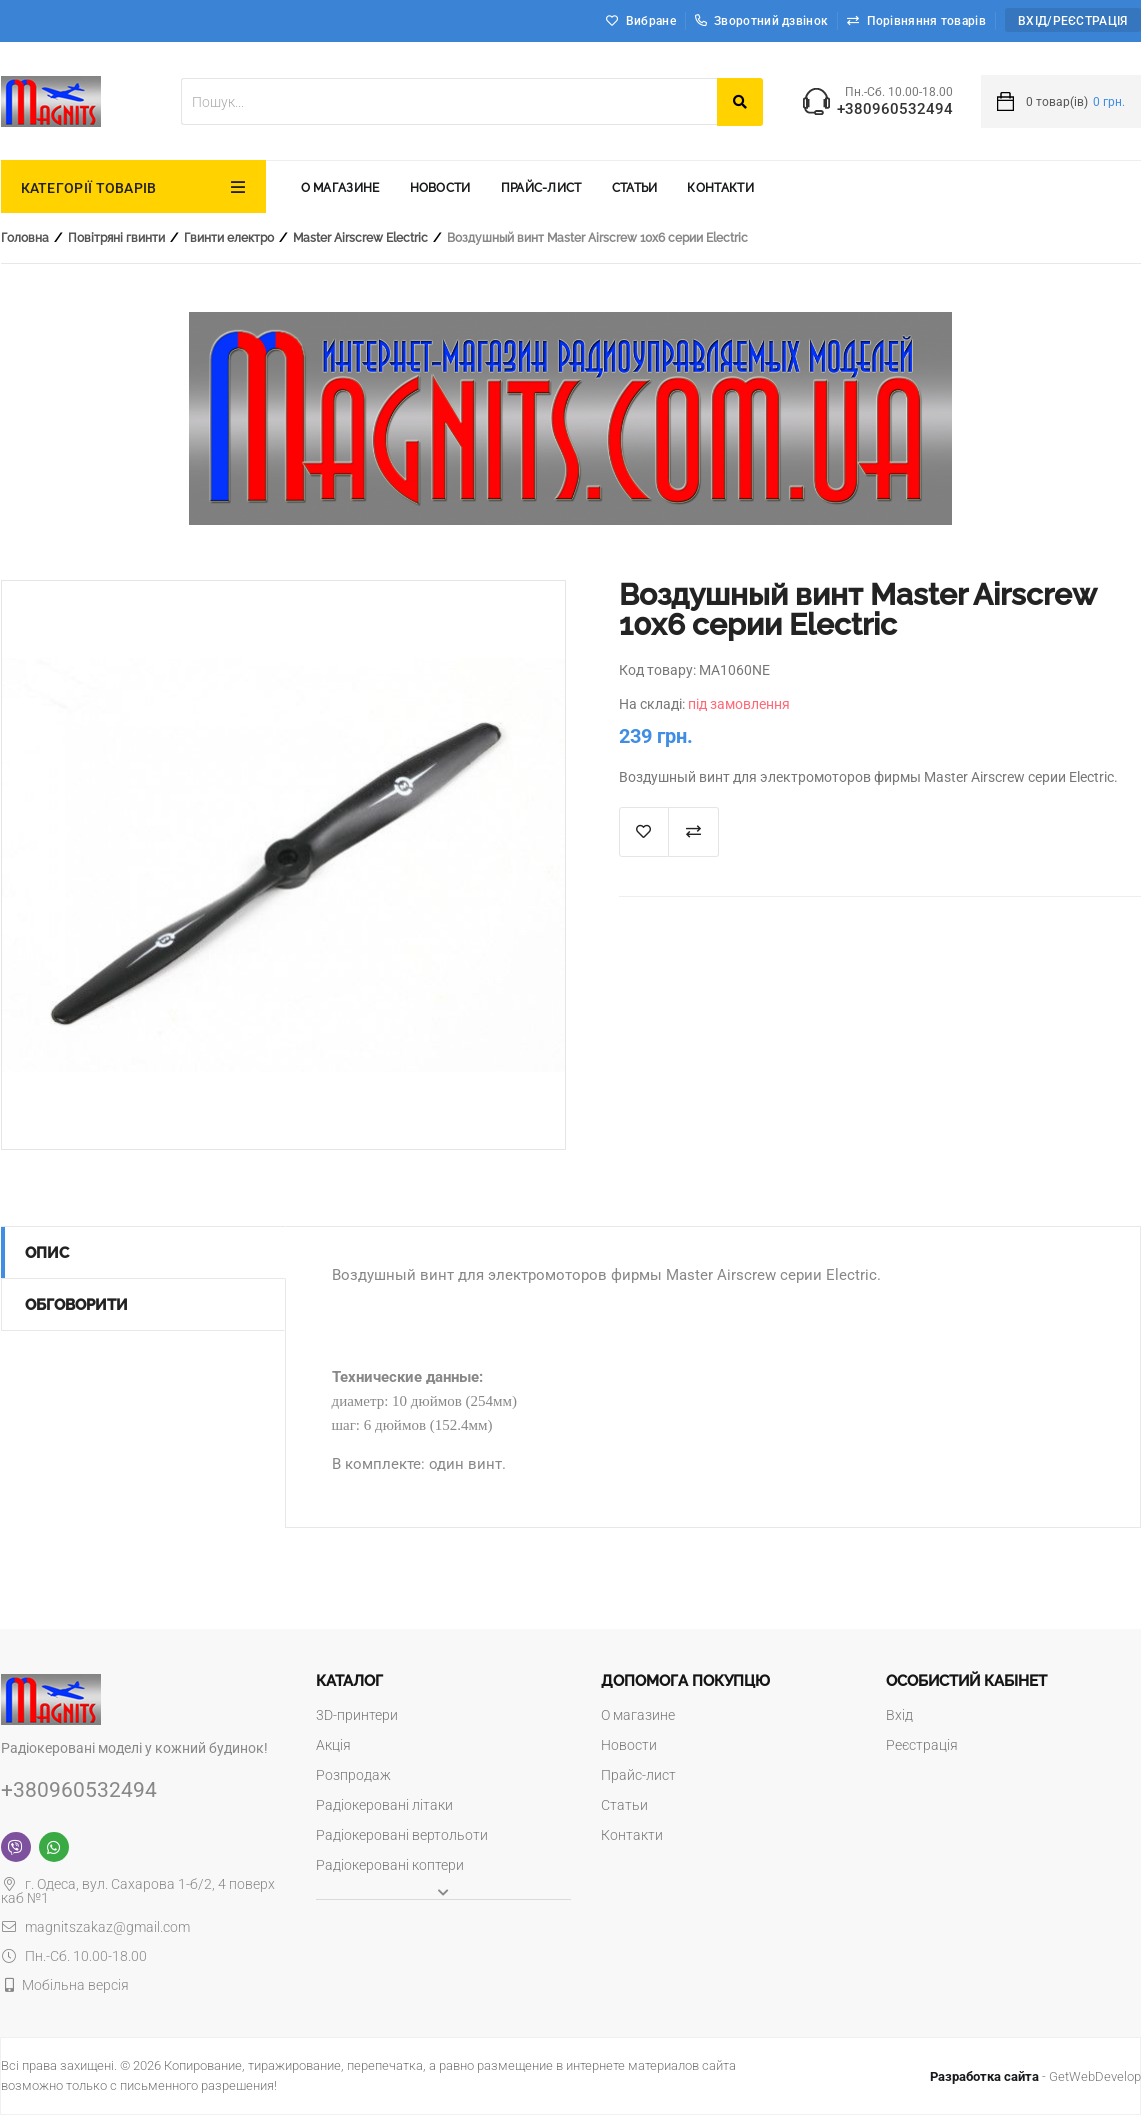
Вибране (651, 21)
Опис (47, 1253)
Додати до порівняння (694, 832)
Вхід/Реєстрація (1073, 21)
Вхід (899, 1715)
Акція (333, 1745)
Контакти (720, 188)
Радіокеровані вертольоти (402, 1835)
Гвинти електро (229, 238)
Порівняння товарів (926, 21)
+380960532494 (895, 109)
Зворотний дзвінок (761, 21)
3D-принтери (357, 1715)
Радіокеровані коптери (390, 1865)
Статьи (635, 188)
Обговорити (76, 1305)
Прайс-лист (541, 188)
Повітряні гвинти (116, 238)
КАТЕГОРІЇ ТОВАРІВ (89, 188)
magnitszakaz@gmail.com (95, 1927)
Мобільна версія (75, 1985)
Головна (25, 238)
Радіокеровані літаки (384, 1805)
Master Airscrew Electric (360, 238)
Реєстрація (922, 1745)
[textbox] (449, 101)
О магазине (340, 188)
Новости (440, 188)
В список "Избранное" (644, 832)
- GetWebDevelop (1035, 2076)
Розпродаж (353, 1775)
